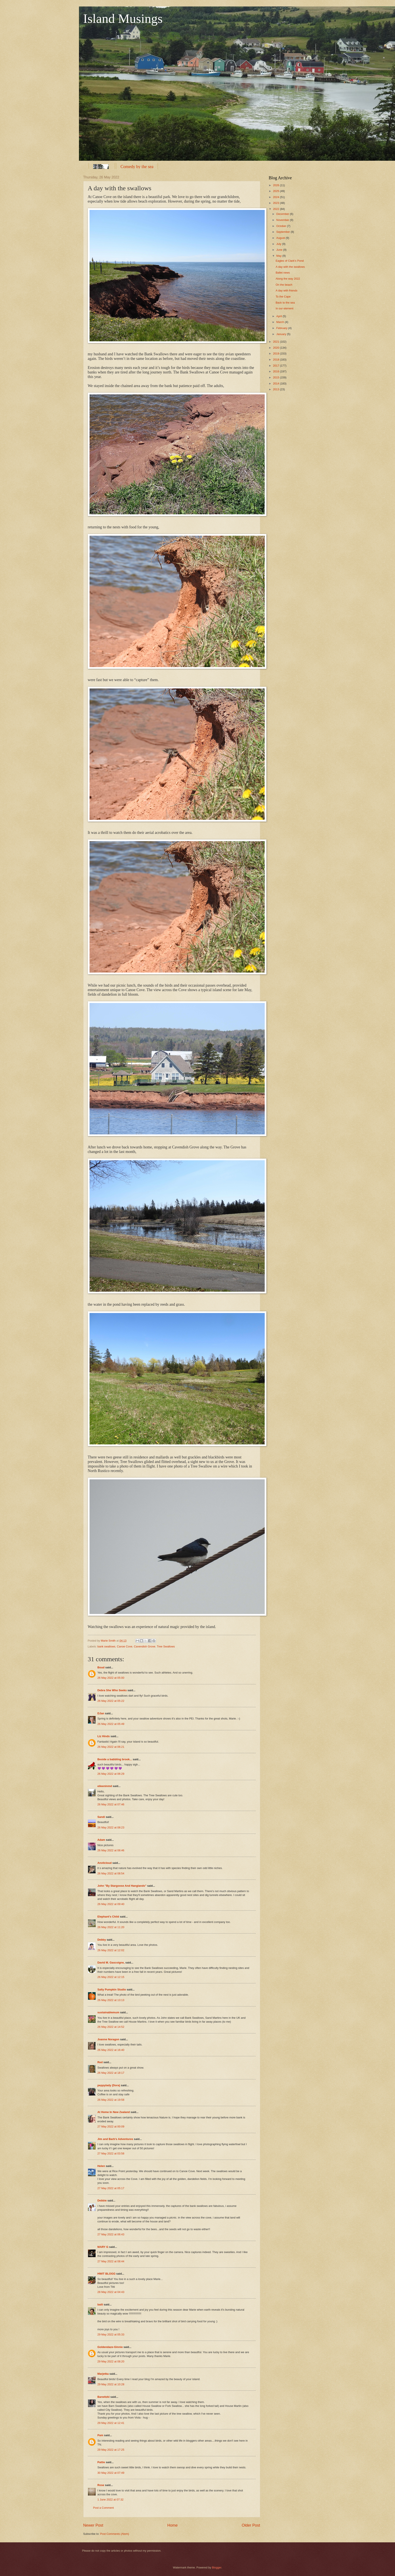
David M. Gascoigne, (111, 1962)
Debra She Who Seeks (112, 1690)
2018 (276, 359)
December (283, 214)
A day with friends (286, 290)
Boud (101, 1667)
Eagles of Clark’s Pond (290, 260)
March (280, 322)
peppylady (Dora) (109, 2085)
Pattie (101, 2462)
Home (172, 2525)
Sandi (101, 1817)
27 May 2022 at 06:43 (111, 2234)
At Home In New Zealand (114, 2112)
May (279, 255)
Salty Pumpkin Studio (112, 1989)
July (279, 244)
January (281, 334)
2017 (276, 365)
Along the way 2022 (288, 278)
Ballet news (283, 272)
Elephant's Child (108, 1916)
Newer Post (93, 2525)
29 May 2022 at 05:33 (111, 2334)
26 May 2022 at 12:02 (111, 1950)
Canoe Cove (124, 1646)
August (281, 237)
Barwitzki (104, 2396)
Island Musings (123, 18)
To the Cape (283, 296)
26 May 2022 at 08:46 (111, 1850)
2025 (276, 191)
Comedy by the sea (137, 166)
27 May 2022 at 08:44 (111, 2261)
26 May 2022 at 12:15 (111, 1977)
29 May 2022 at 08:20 (111, 2361)
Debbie (102, 2200)
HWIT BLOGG (107, 2273)
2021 (276, 341)
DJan (101, 1713)
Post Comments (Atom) (114, 2533)
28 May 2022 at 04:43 (111, 2292)
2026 (276, 185)
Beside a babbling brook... (115, 1759)
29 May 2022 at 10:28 (111, 2384)
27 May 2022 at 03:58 (111, 2153)
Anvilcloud (105, 1862)
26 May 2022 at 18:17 (111, 2072)
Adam (101, 1839)
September (283, 231)
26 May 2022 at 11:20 (111, 1927)
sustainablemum (109, 2012)
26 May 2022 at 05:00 (111, 1677)
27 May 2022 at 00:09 (111, 2126)
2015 (276, 377)
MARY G (103, 2246)
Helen (101, 2166)
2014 (276, 383)
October (281, 226)
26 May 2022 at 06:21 (111, 1746)
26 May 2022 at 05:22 (111, 1700)
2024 (276, 197)
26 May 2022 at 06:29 (111, 1773)
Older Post (251, 2525)
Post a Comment (103, 2507)
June (279, 249)
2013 (276, 389)
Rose (101, 2485)
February (282, 328)
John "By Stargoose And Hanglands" (122, 1885)
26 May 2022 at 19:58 (111, 2099)
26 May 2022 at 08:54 (111, 1873)
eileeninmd (105, 1786)
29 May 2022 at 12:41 (111, 2423)
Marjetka (103, 2373)
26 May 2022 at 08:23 (111, 1827)
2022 (276, 209)
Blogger (216, 2567)
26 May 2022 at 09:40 (111, 1904)
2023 (276, 203)
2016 (276, 371)
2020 (276, 347)
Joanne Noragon (109, 2039)
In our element (284, 308)
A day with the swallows (290, 266)
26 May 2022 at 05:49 (111, 1724)
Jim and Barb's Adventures (115, 2139)
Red (100, 2062)
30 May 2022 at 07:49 (111, 2472)
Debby (102, 1939)
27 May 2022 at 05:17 (111, 2188)
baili (100, 2304)
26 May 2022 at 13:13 (111, 2000)
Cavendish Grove (144, 1646)
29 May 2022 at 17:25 (111, 2449)
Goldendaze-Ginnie (110, 2347)
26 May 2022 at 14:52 (111, 2026)
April (279, 316)
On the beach (284, 284)
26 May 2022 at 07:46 (111, 1804)
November (283, 220)
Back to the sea (285, 302)
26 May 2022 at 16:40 (111, 2050)
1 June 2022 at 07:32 (111, 2499)
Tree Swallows (166, 1646)
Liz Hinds (104, 1736)
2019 (276, 353)
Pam (100, 2435)
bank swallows (106, 1646)
